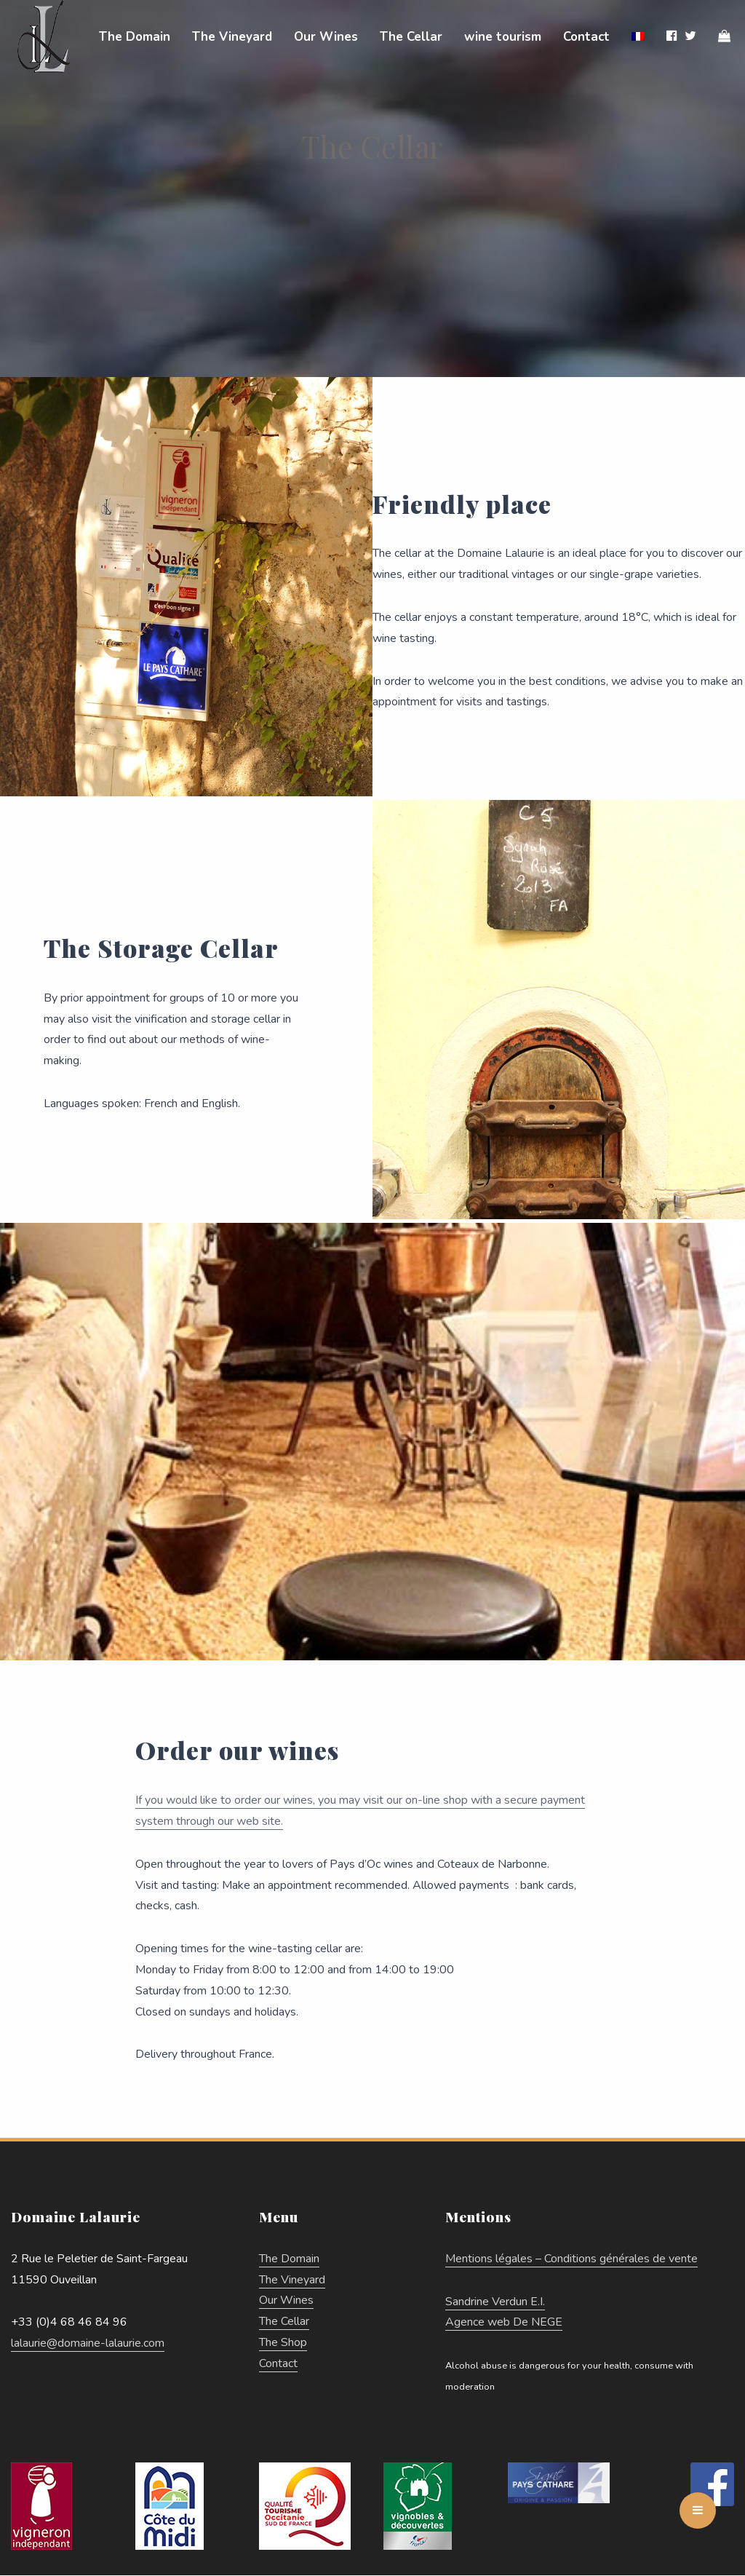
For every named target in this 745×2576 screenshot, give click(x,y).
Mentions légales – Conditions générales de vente (571, 2259)
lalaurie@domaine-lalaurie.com (87, 2343)
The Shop (283, 2342)
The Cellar (411, 36)
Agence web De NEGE (503, 2322)
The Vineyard (232, 36)
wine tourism (502, 36)
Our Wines (326, 36)
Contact (586, 36)
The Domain (134, 36)
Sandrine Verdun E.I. (495, 2302)
